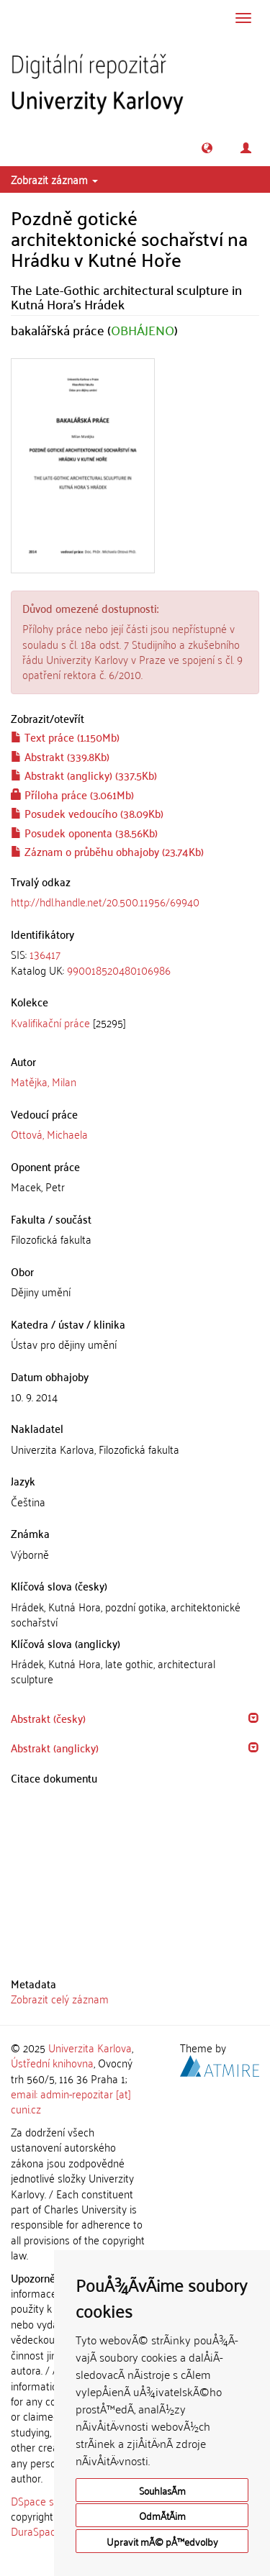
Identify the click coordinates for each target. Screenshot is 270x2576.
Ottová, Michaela (49, 1134)
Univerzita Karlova (90, 2047)
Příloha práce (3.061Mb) (72, 794)
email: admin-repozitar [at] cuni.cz (71, 2100)
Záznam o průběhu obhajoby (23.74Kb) (107, 851)
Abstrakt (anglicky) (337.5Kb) (84, 775)
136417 (45, 954)
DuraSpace (36, 2531)
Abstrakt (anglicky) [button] (55, 1747)
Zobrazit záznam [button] (54, 179)
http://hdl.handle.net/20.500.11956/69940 (105, 901)
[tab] (135, 962)
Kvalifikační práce (50, 1022)
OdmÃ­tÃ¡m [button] (162, 2515)
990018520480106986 (119, 970)
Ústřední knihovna (52, 2062)
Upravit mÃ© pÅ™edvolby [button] (162, 2541)
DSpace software (50, 2500)
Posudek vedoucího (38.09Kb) (87, 813)
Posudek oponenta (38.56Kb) (84, 832)
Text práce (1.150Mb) (65, 737)
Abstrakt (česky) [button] (48, 1718)
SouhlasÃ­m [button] (162, 2490)
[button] (207, 147)
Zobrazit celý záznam (60, 1998)
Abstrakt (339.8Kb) (60, 756)
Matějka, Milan (43, 1081)
